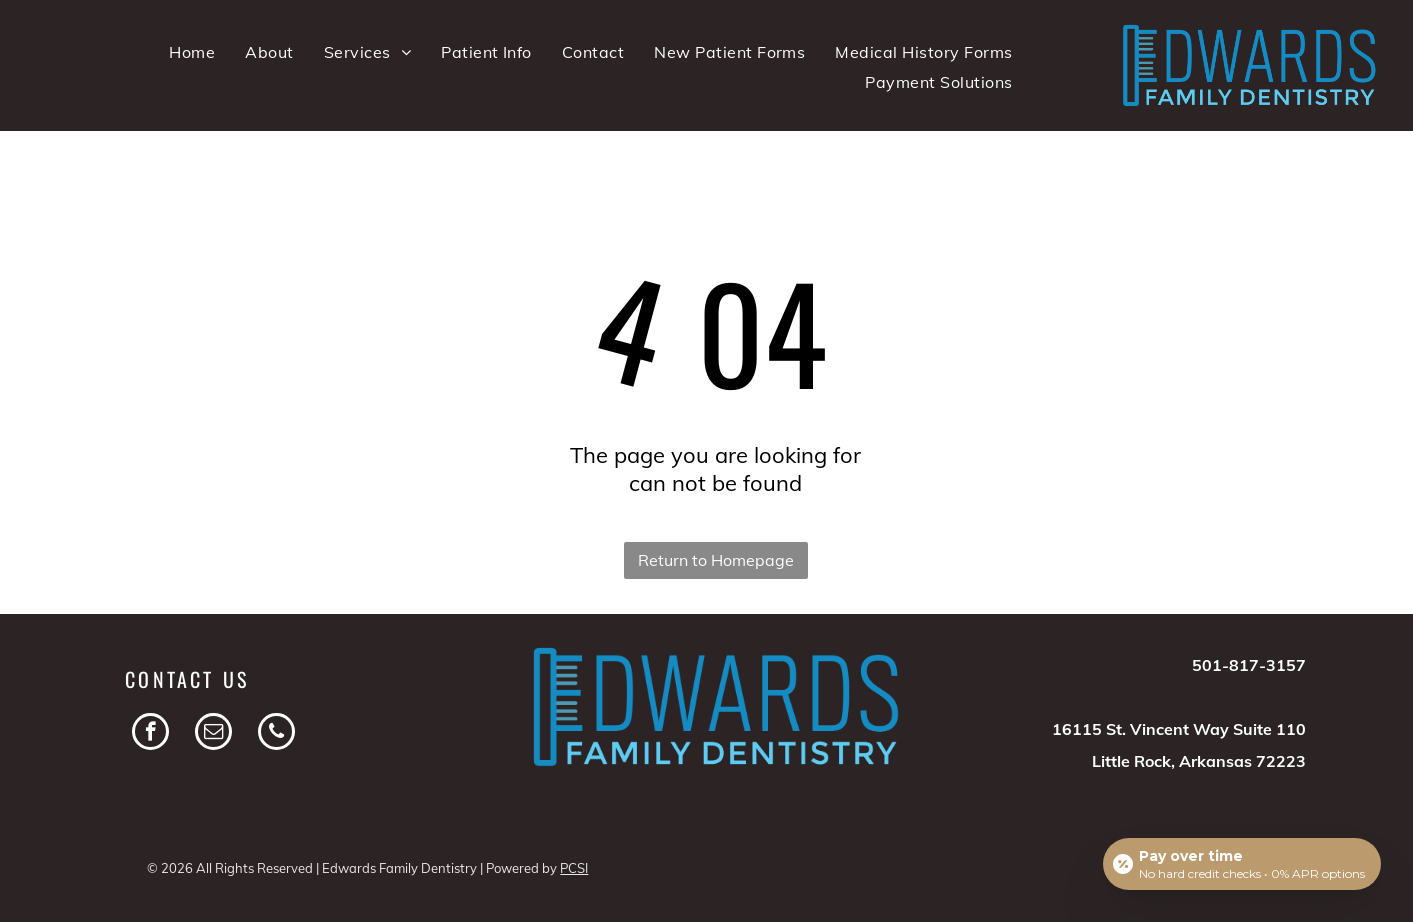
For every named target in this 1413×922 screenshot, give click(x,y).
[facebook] (150, 734)
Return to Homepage (716, 560)
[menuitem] (192, 52)
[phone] (276, 734)
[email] (213, 734)
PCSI (574, 868)
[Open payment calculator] (1242, 864)
